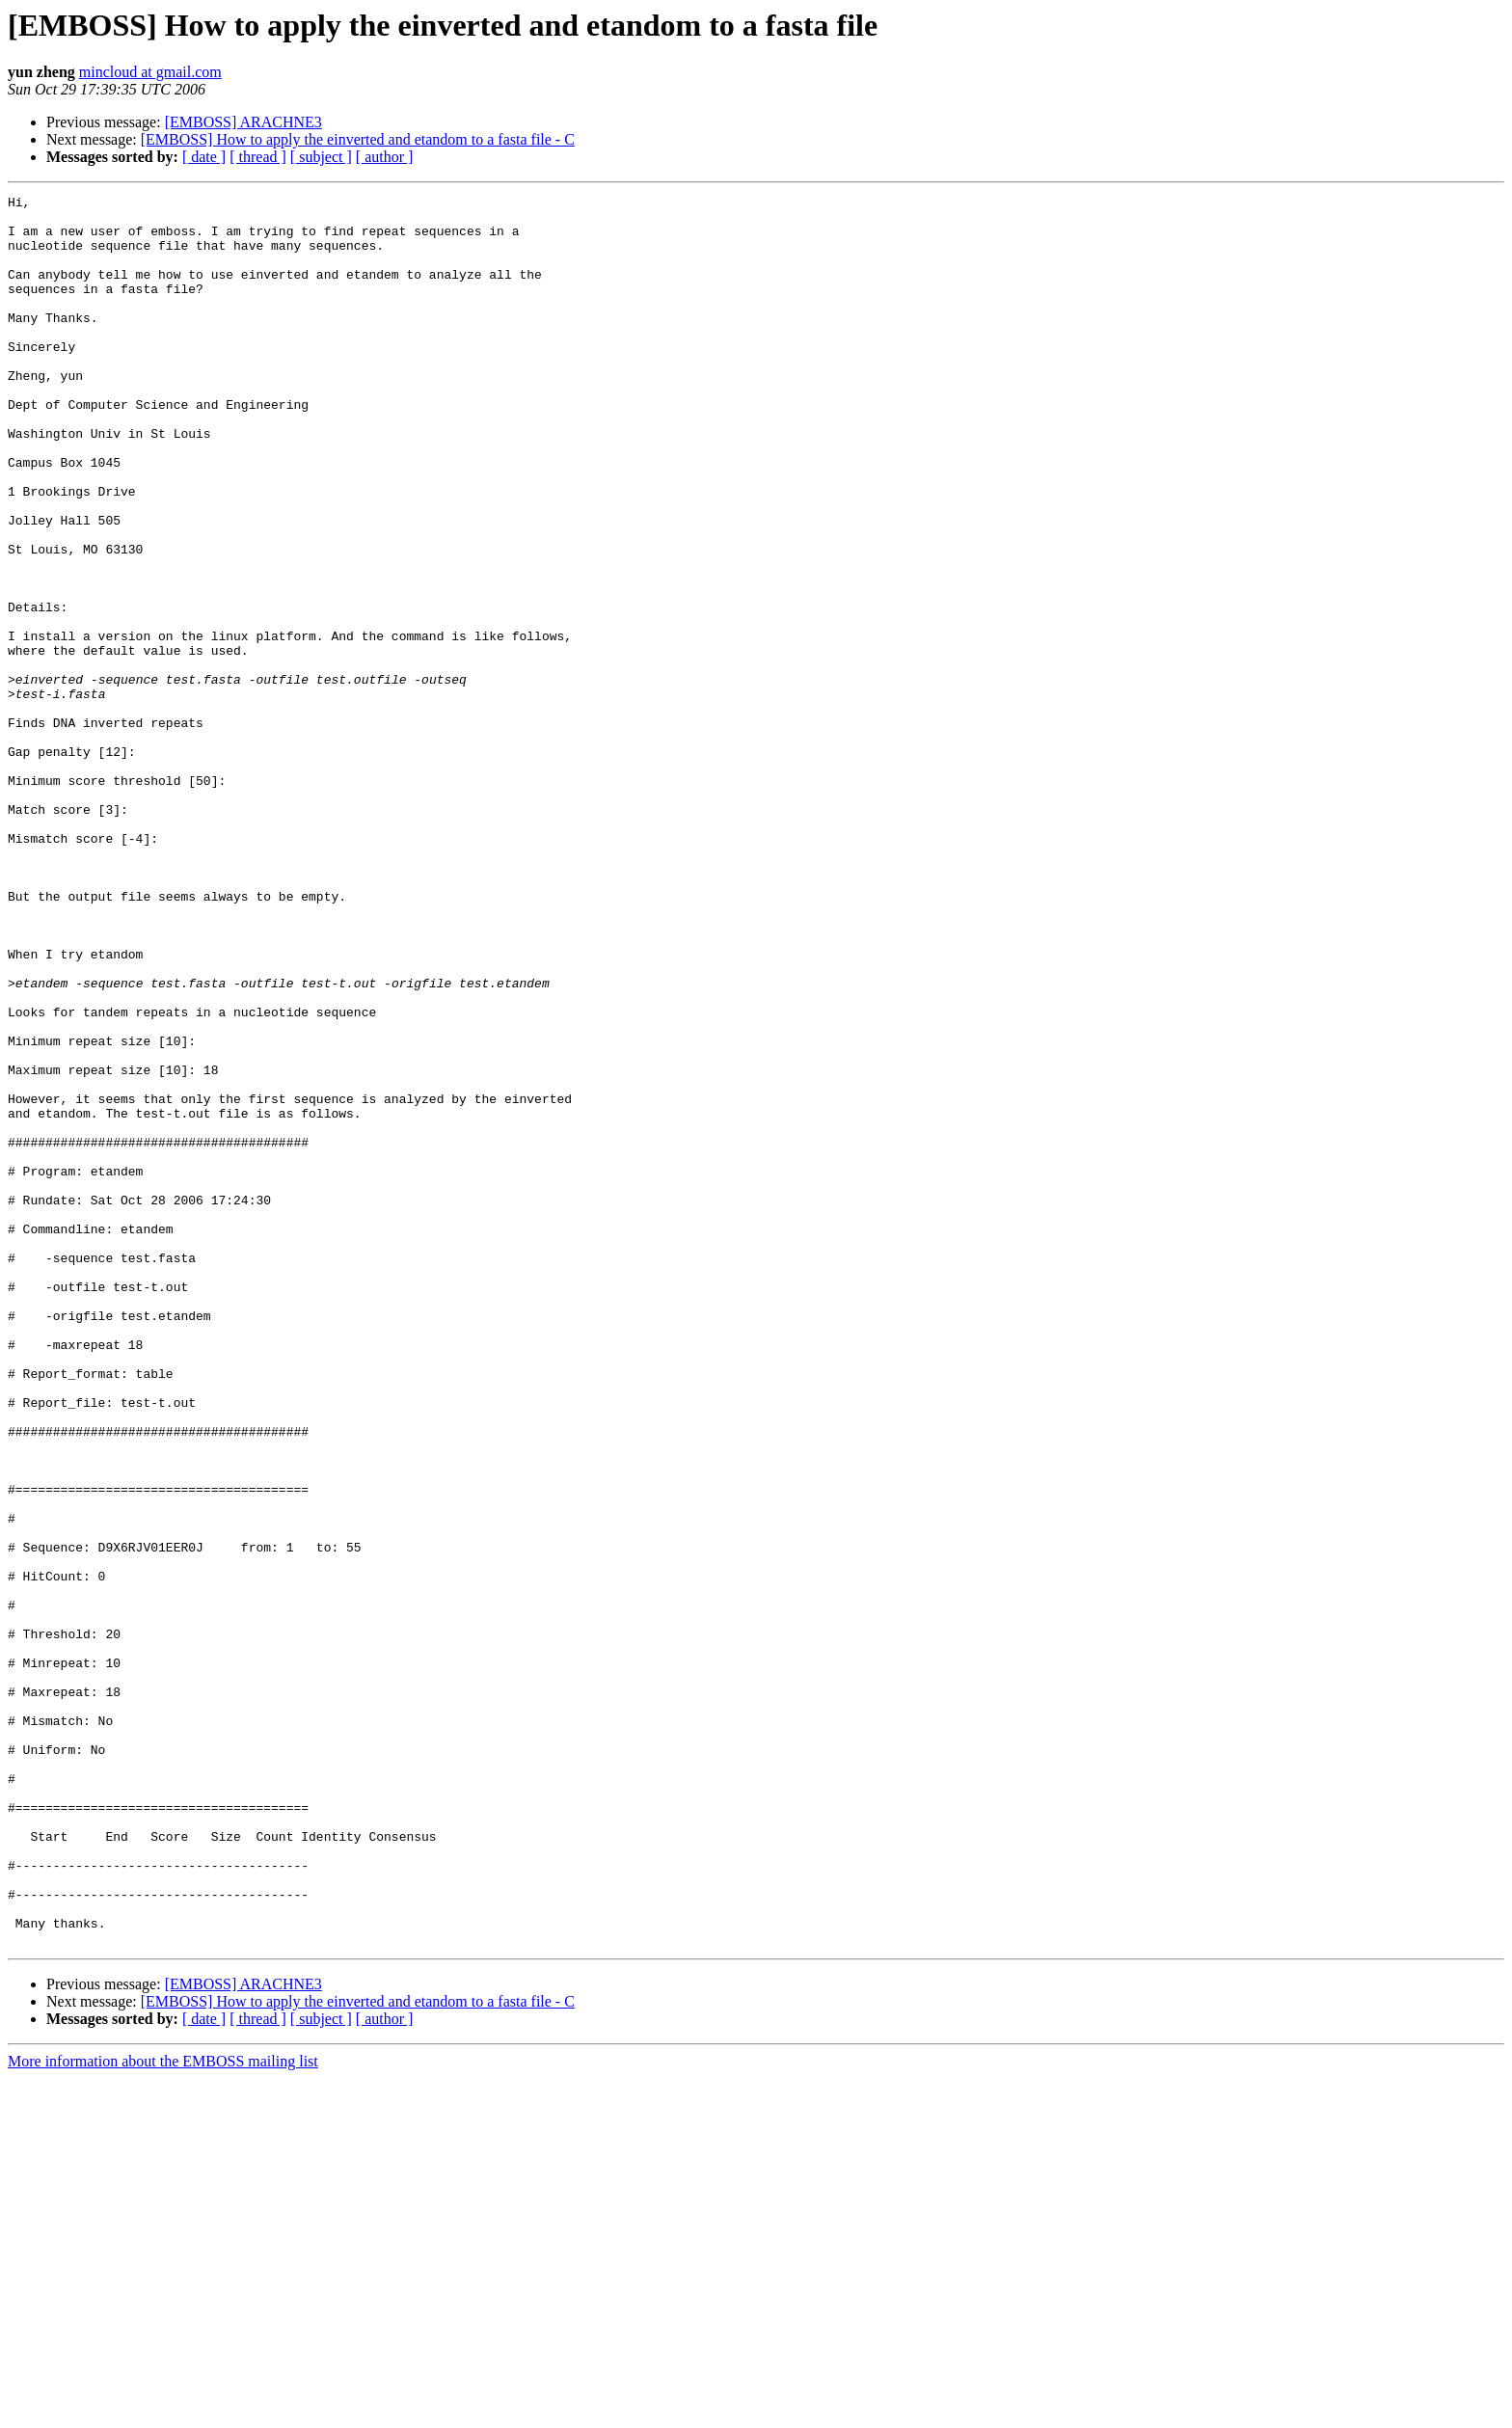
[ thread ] (258, 156)
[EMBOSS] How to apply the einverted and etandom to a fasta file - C (358, 139)
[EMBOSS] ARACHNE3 (243, 122)
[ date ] (204, 156)
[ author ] (385, 156)
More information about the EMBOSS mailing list (163, 2411)
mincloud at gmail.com (150, 72)
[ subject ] (321, 156)
